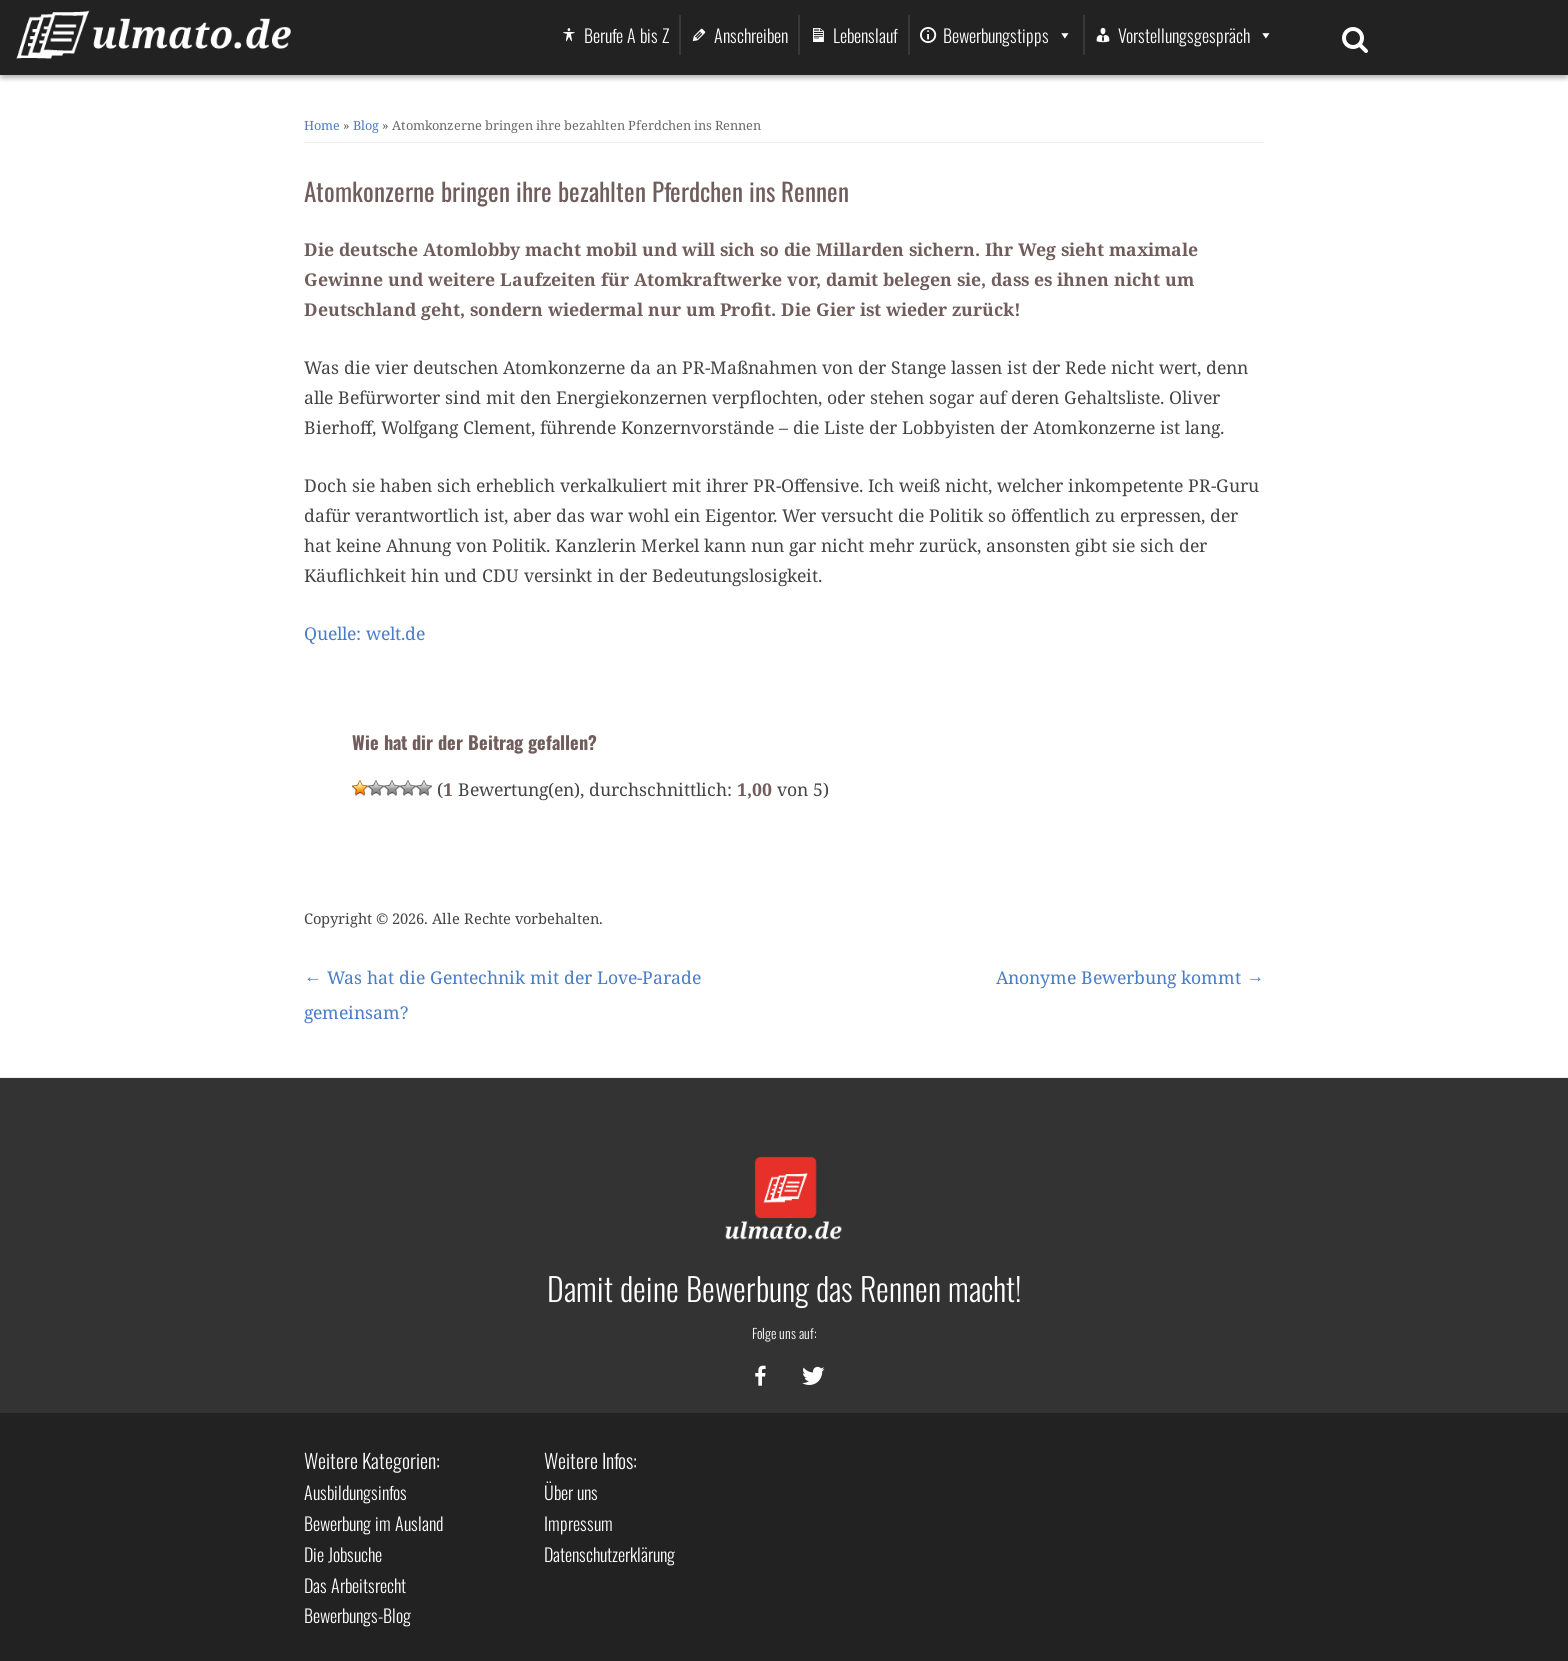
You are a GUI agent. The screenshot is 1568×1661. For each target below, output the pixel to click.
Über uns (571, 1492)
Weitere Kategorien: (372, 1460)
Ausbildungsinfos (355, 1492)
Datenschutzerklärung (609, 1554)
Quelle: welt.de (364, 633)
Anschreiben (751, 35)
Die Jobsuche (343, 1554)
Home (322, 125)
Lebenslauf (865, 35)
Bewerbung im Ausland (373, 1523)
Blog (366, 125)
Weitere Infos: (590, 1460)
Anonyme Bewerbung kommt (1130, 977)
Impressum (578, 1523)
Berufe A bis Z (626, 35)
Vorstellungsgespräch (1196, 35)
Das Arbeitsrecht (355, 1585)
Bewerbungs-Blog (357, 1615)
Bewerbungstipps (1008, 35)
